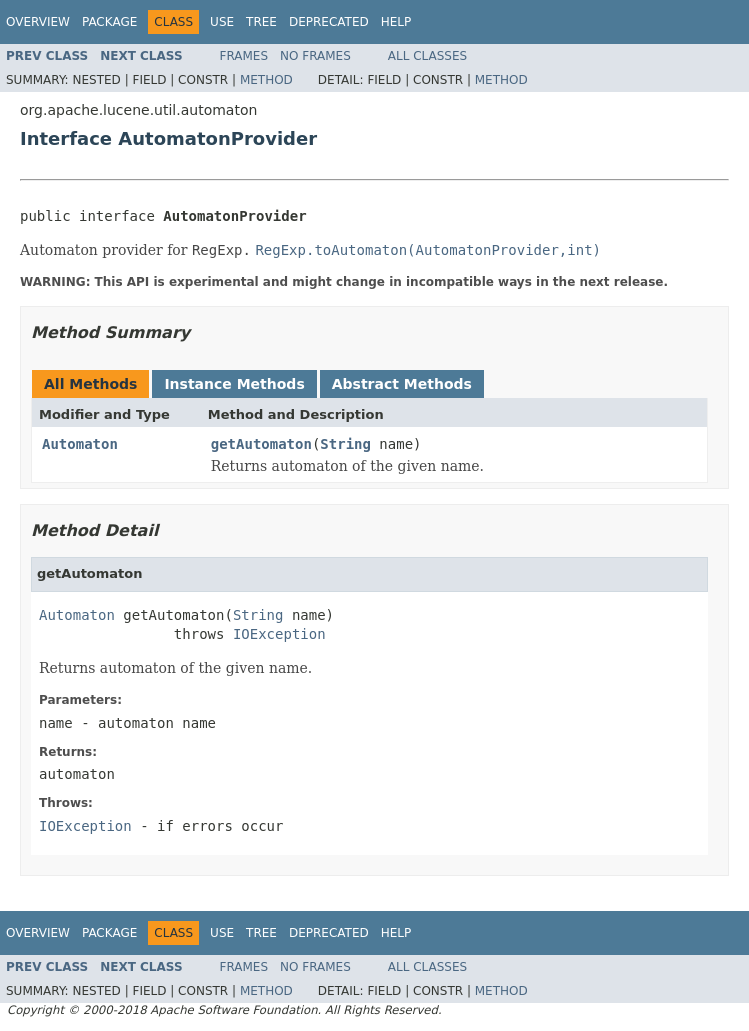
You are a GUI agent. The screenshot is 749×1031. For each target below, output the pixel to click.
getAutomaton (261, 444)
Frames (244, 56)
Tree (261, 22)
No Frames (315, 56)
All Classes (427, 56)
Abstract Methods (402, 384)
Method (266, 80)
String (345, 444)
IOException (279, 634)
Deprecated (329, 22)
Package (109, 22)
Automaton (80, 444)
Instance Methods (234, 384)
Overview (38, 22)
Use (222, 22)
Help (396, 22)
